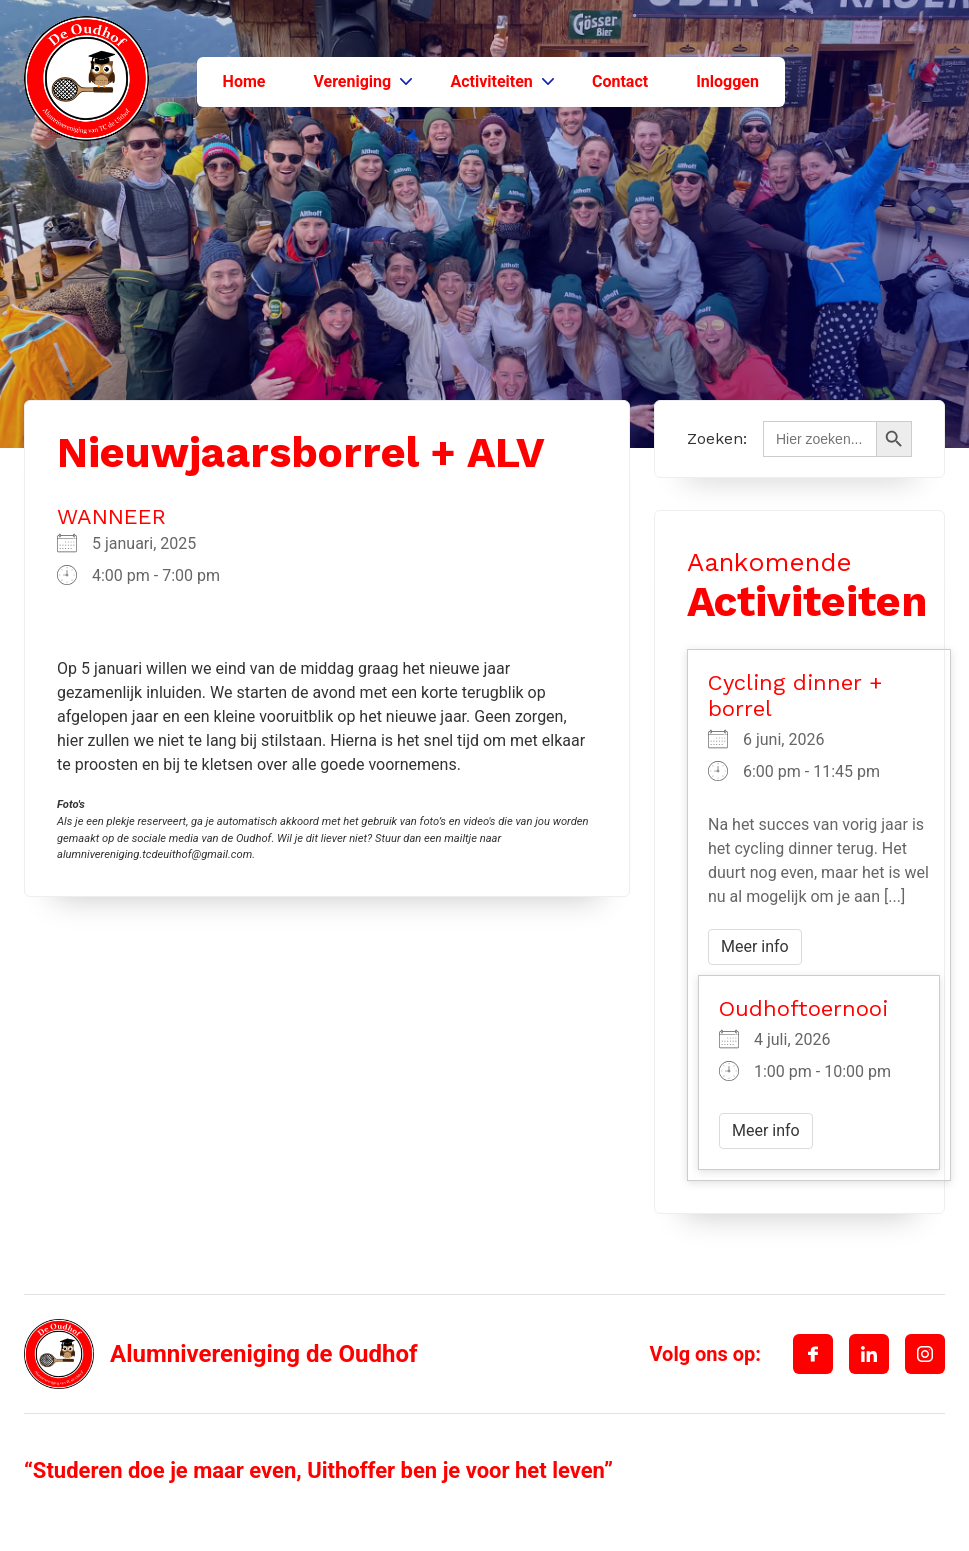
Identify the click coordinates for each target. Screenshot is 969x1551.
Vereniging (352, 81)
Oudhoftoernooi (803, 1008)
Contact (620, 81)
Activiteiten (491, 81)
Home (244, 81)
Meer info (755, 946)
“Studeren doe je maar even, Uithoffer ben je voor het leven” (318, 1470)
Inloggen (727, 81)
